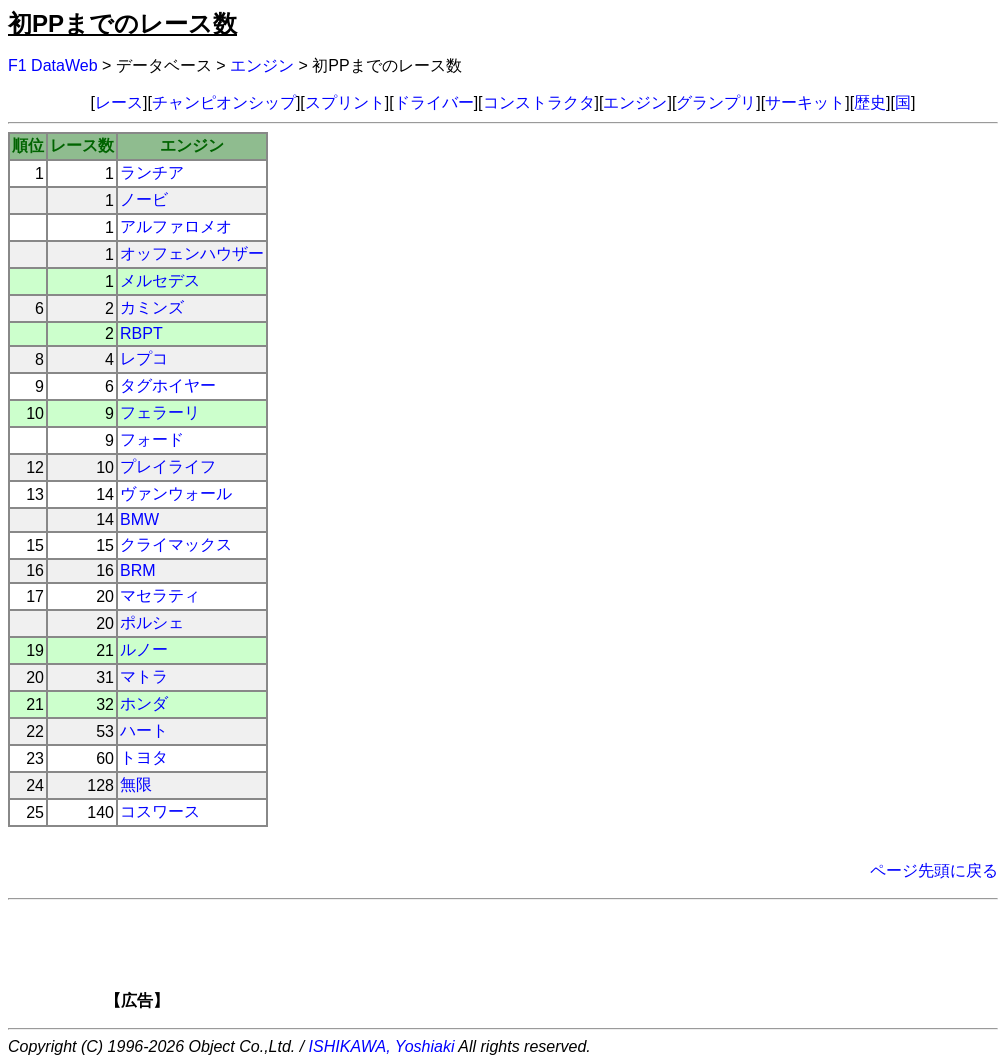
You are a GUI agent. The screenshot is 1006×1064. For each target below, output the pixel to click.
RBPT (141, 333)
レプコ (144, 358)
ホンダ (144, 703)
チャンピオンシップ (224, 102)
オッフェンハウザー (192, 253)
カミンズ (152, 307)
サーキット (805, 102)
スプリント (345, 102)
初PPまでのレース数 (122, 23)
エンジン (262, 65)
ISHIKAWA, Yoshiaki (382, 1046)
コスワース (160, 811)
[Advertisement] (537, 961)
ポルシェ (152, 622)
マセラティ (160, 595)
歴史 (870, 102)
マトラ (144, 676)
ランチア (152, 172)
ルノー (144, 649)
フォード (152, 439)
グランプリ (716, 102)
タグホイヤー (168, 385)
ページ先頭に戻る (934, 870)
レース (119, 102)
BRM (138, 570)
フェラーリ (160, 412)
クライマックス (176, 544)
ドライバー (434, 102)
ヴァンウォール (176, 493)
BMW (139, 519)
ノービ (144, 199)
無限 (136, 784)
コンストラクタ (539, 102)
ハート (144, 730)
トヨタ (144, 757)
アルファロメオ (176, 226)
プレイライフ (168, 466)
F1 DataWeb (53, 65)
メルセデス (160, 280)
